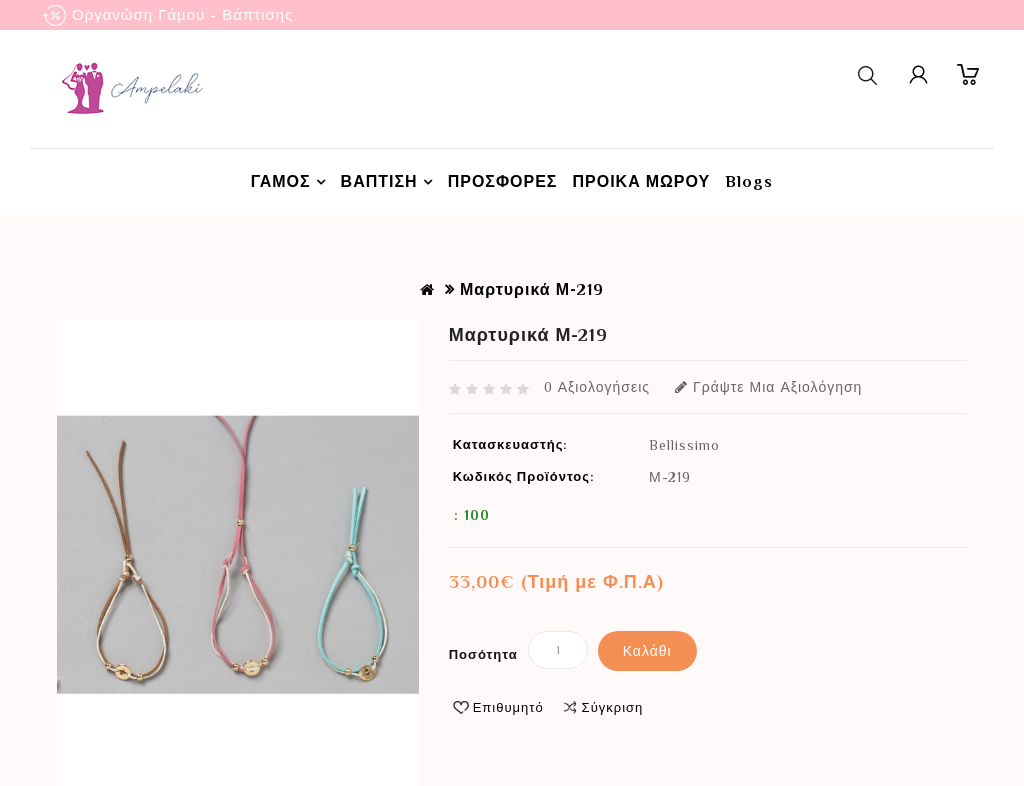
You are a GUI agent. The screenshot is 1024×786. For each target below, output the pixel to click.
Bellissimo (684, 445)
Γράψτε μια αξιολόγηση (768, 387)
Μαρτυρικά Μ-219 (532, 290)
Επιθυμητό (508, 707)
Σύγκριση (613, 707)
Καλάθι (647, 651)
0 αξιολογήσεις (597, 387)
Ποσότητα (483, 654)
